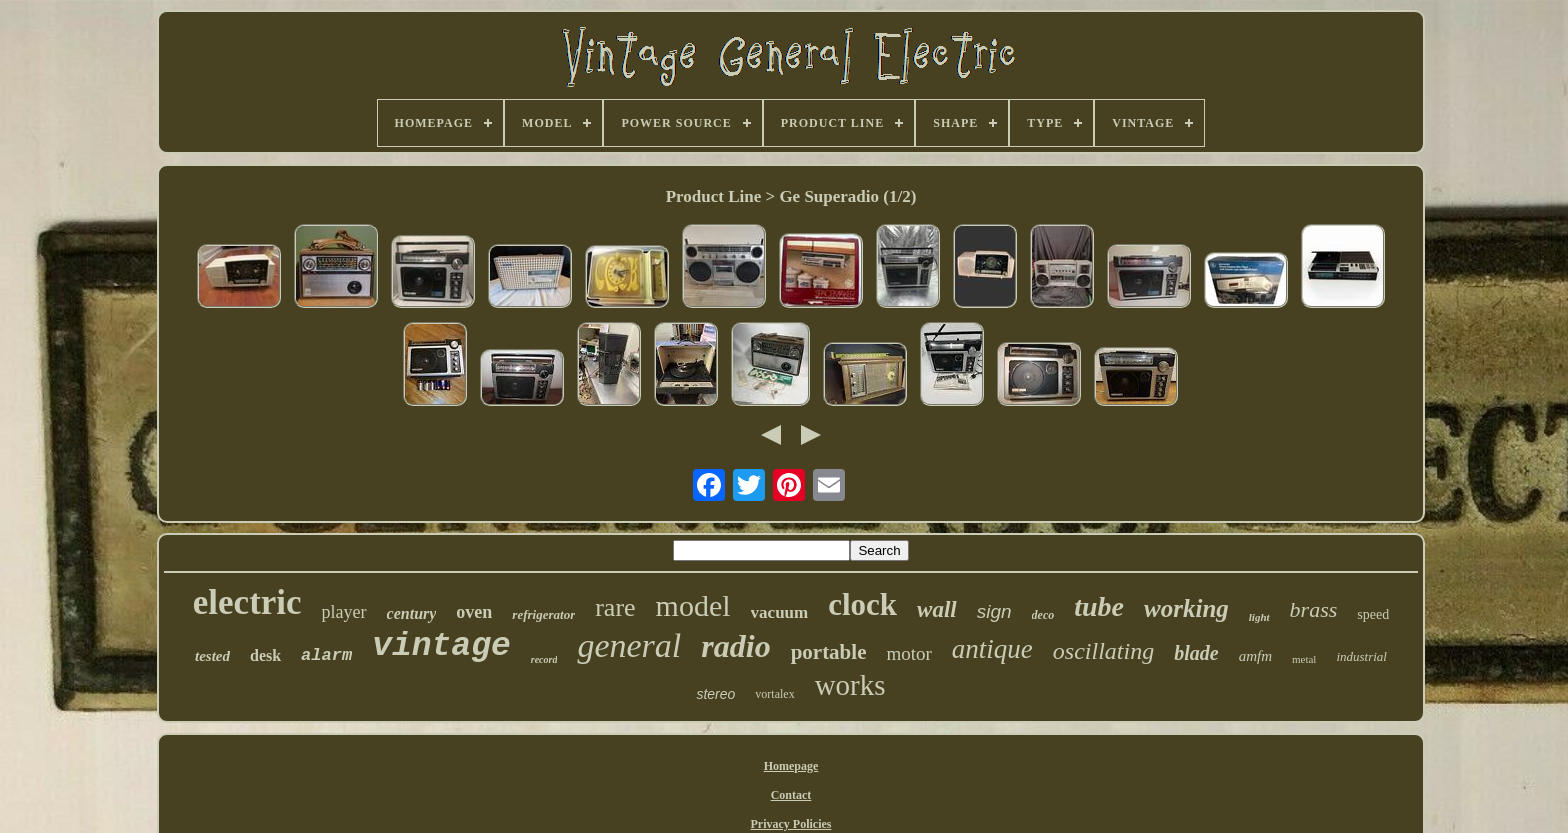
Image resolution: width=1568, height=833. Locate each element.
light (1259, 617)
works (850, 685)
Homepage (791, 766)
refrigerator (543, 614)
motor (908, 653)
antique (992, 649)
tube (1099, 606)
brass (1314, 609)
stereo (715, 694)
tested (212, 656)
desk (265, 655)
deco (1043, 615)
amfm (1255, 656)
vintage (441, 646)
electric (247, 602)
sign (994, 611)
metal (1304, 659)
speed (1373, 614)
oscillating (1103, 651)
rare (615, 607)
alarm (326, 655)
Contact (791, 795)
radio (735, 646)
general (629, 645)
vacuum (780, 612)
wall (937, 609)
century (412, 613)
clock (862, 604)
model (693, 605)
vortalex (774, 694)
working (1186, 608)
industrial (1361, 656)
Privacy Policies (790, 824)
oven (474, 612)
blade (1196, 653)
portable (829, 652)
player (344, 612)
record (544, 659)
